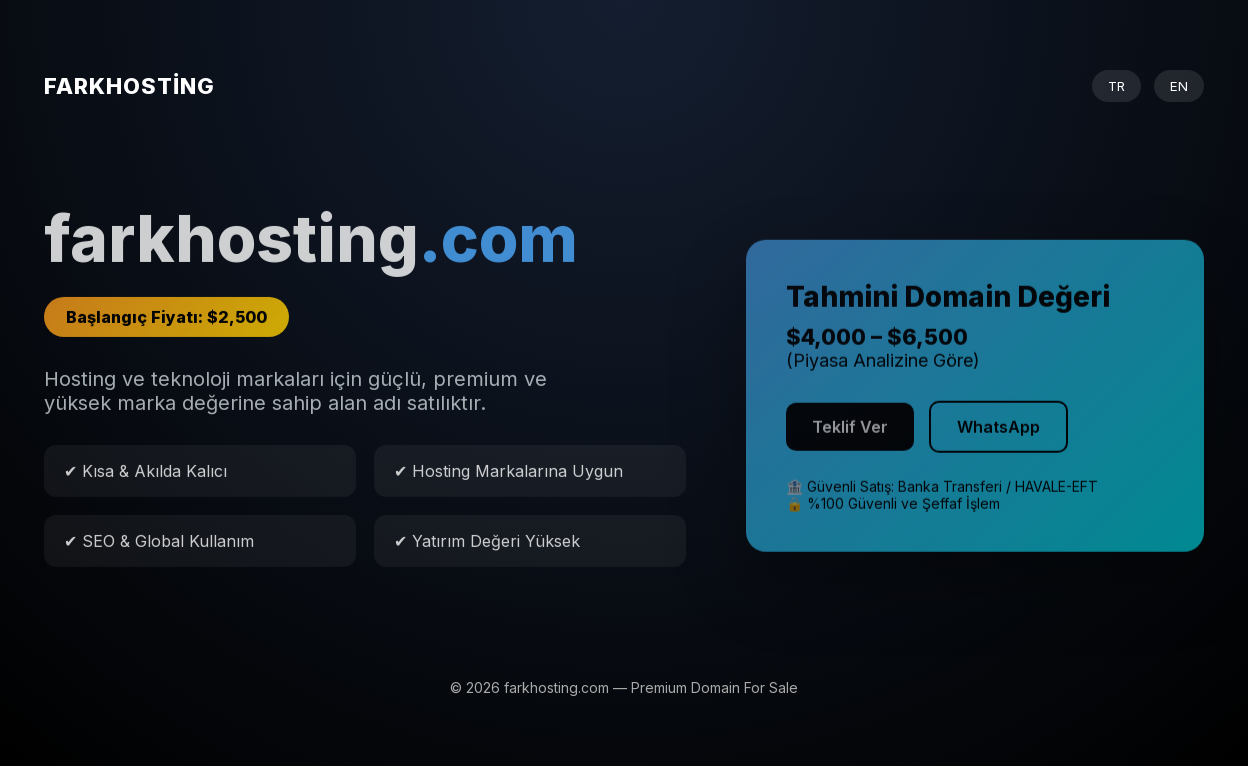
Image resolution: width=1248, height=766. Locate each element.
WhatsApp (998, 434)
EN (1179, 86)
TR (1116, 86)
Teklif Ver (850, 434)
